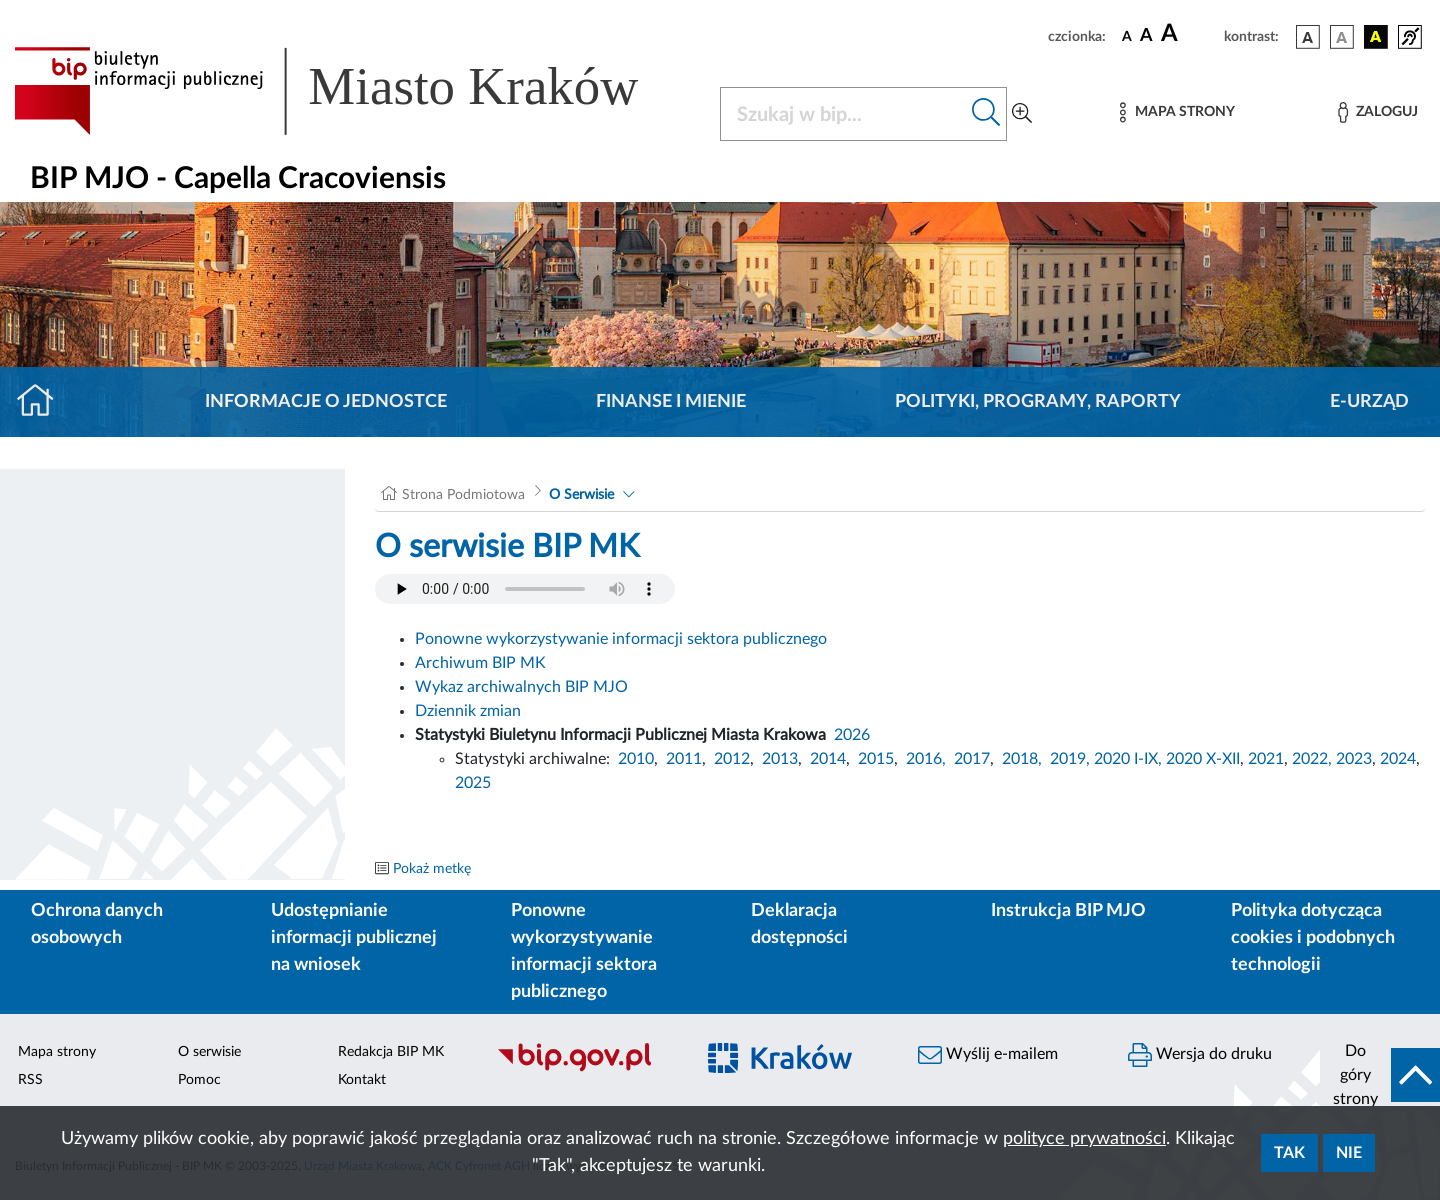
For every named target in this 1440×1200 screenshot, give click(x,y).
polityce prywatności (1084, 1139)
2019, (1070, 759)
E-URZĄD (1369, 402)
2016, (926, 759)
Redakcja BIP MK (391, 1052)
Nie (1349, 1153)
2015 (876, 759)
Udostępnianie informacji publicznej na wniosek (354, 938)
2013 (780, 759)
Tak (1289, 1153)
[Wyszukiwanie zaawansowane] (1022, 114)
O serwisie (209, 1052)
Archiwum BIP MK (480, 663)
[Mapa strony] (1177, 112)
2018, (1022, 759)
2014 (828, 759)
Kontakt (362, 1080)
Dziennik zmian (468, 711)
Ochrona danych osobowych (97, 924)
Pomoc (199, 1080)
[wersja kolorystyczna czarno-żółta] (1376, 37)
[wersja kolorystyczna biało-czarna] (1342, 37)
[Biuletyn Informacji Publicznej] (585, 1069)
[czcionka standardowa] (1127, 36)
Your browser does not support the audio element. (525, 589)
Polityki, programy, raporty (1038, 402)
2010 (636, 759)
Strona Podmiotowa (463, 495)
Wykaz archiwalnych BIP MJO (521, 687)
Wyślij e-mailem (988, 1055)
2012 (732, 759)
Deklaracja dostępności (799, 924)
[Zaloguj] (1378, 112)
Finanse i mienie (671, 402)
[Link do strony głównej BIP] (355, 91)
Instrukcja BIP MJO (1068, 911)
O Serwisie (581, 495)
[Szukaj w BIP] (843, 114)
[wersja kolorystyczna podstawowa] (1308, 37)
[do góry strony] (1380, 1075)
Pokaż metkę (432, 869)
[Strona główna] (43, 402)
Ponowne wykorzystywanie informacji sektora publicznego (621, 639)
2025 (473, 783)
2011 (684, 759)
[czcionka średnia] (1146, 36)
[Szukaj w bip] (986, 114)
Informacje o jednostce (326, 402)
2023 (1354, 759)
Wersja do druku (1200, 1055)
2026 (852, 735)
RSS (30, 1080)
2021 (1266, 759)
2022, (1314, 759)
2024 (1398, 759)
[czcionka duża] (1189, 34)
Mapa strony (57, 1052)
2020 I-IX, (1128, 759)
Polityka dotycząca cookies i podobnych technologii (1313, 938)
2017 (972, 759)
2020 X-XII (1203, 759)
